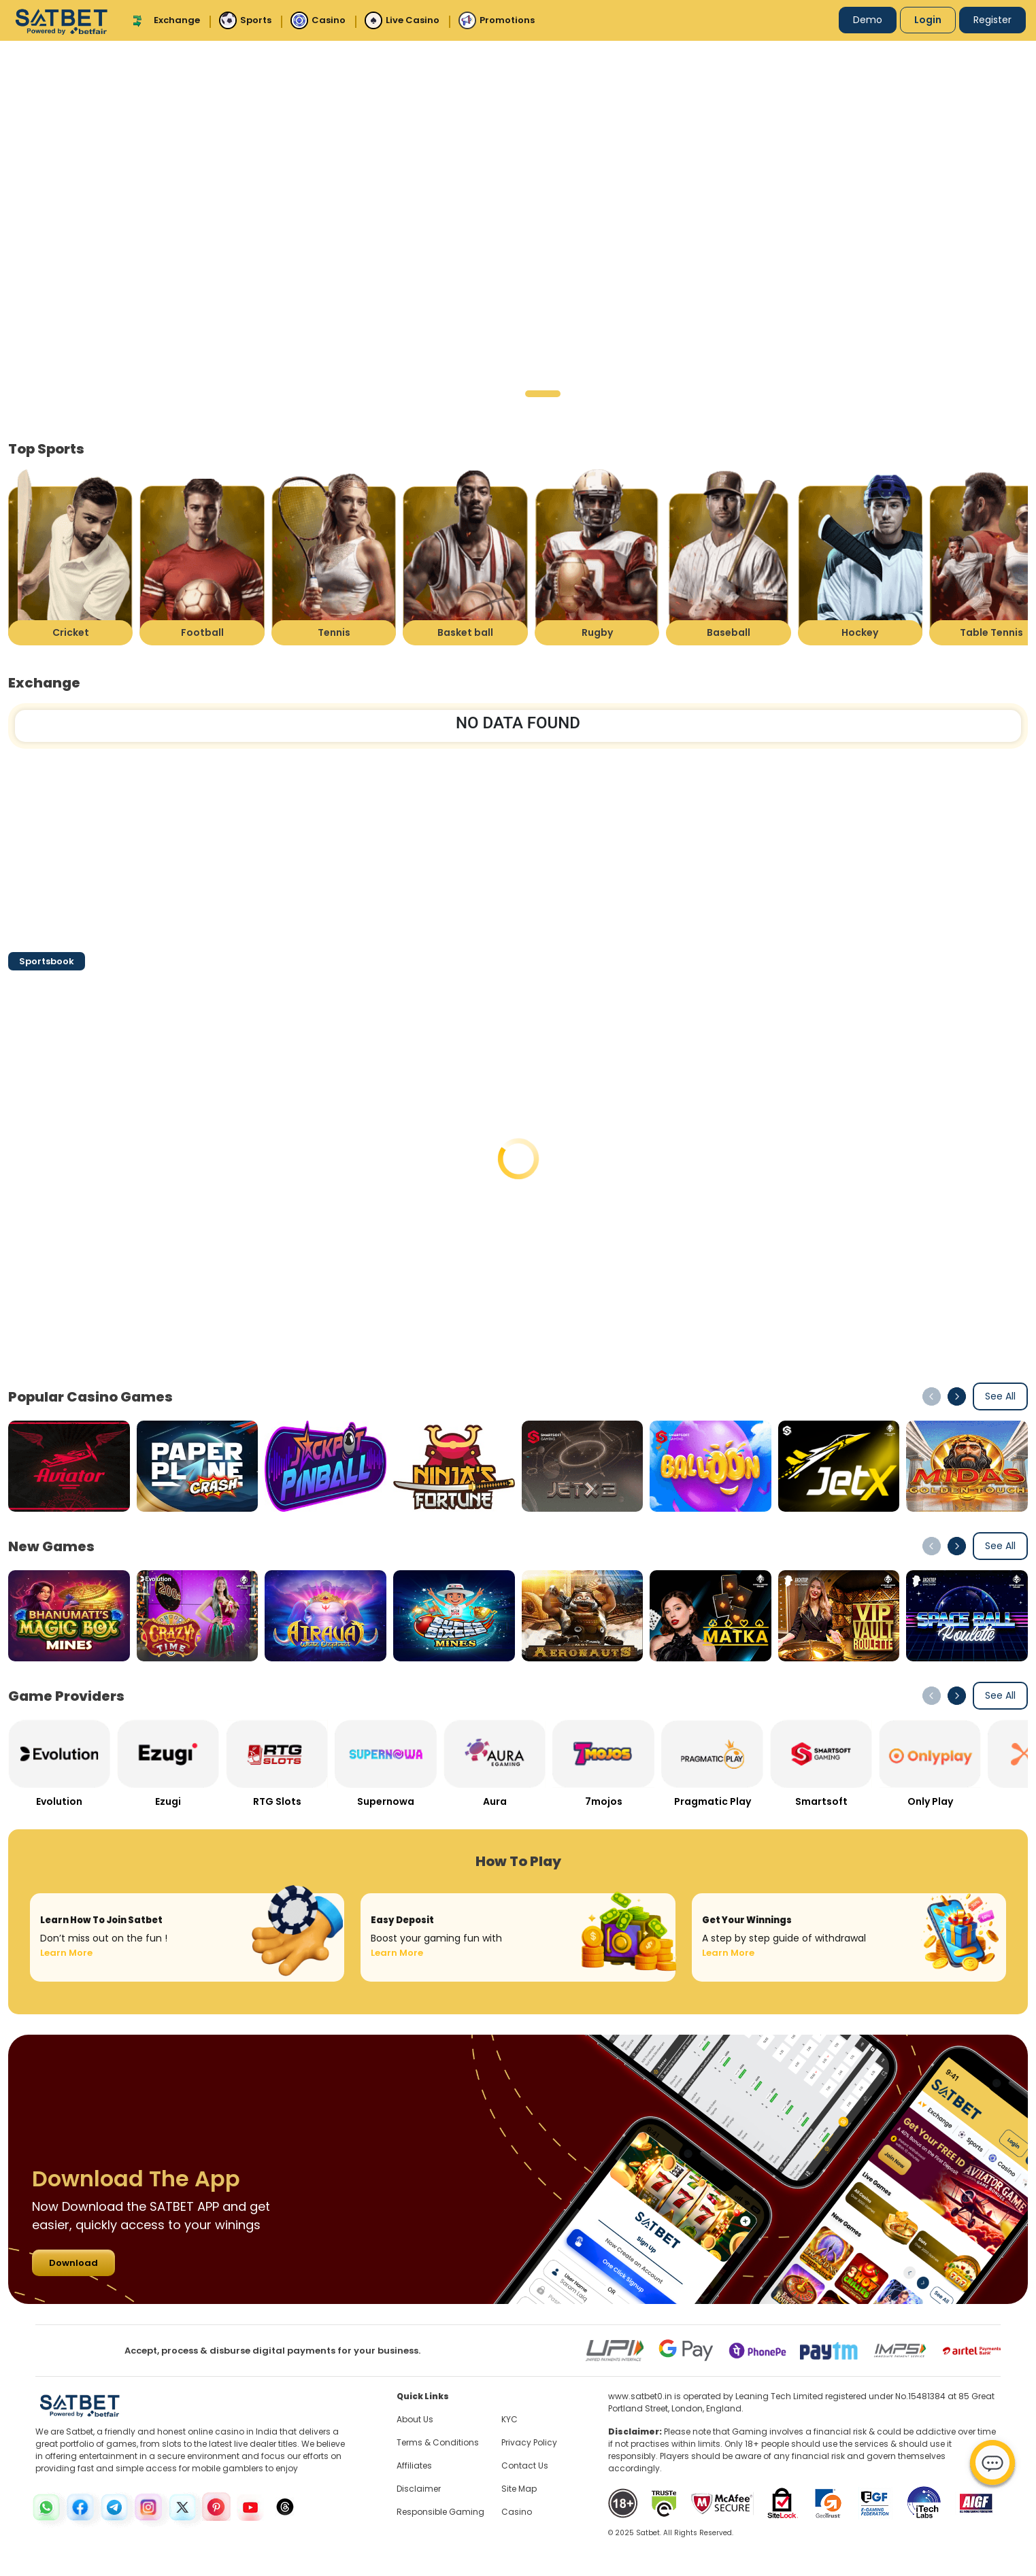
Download (73, 2262)
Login (927, 20)
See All (1000, 1396)
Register (992, 20)
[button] (455, 393)
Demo (867, 20)
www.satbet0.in (640, 2396)
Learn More (66, 1952)
